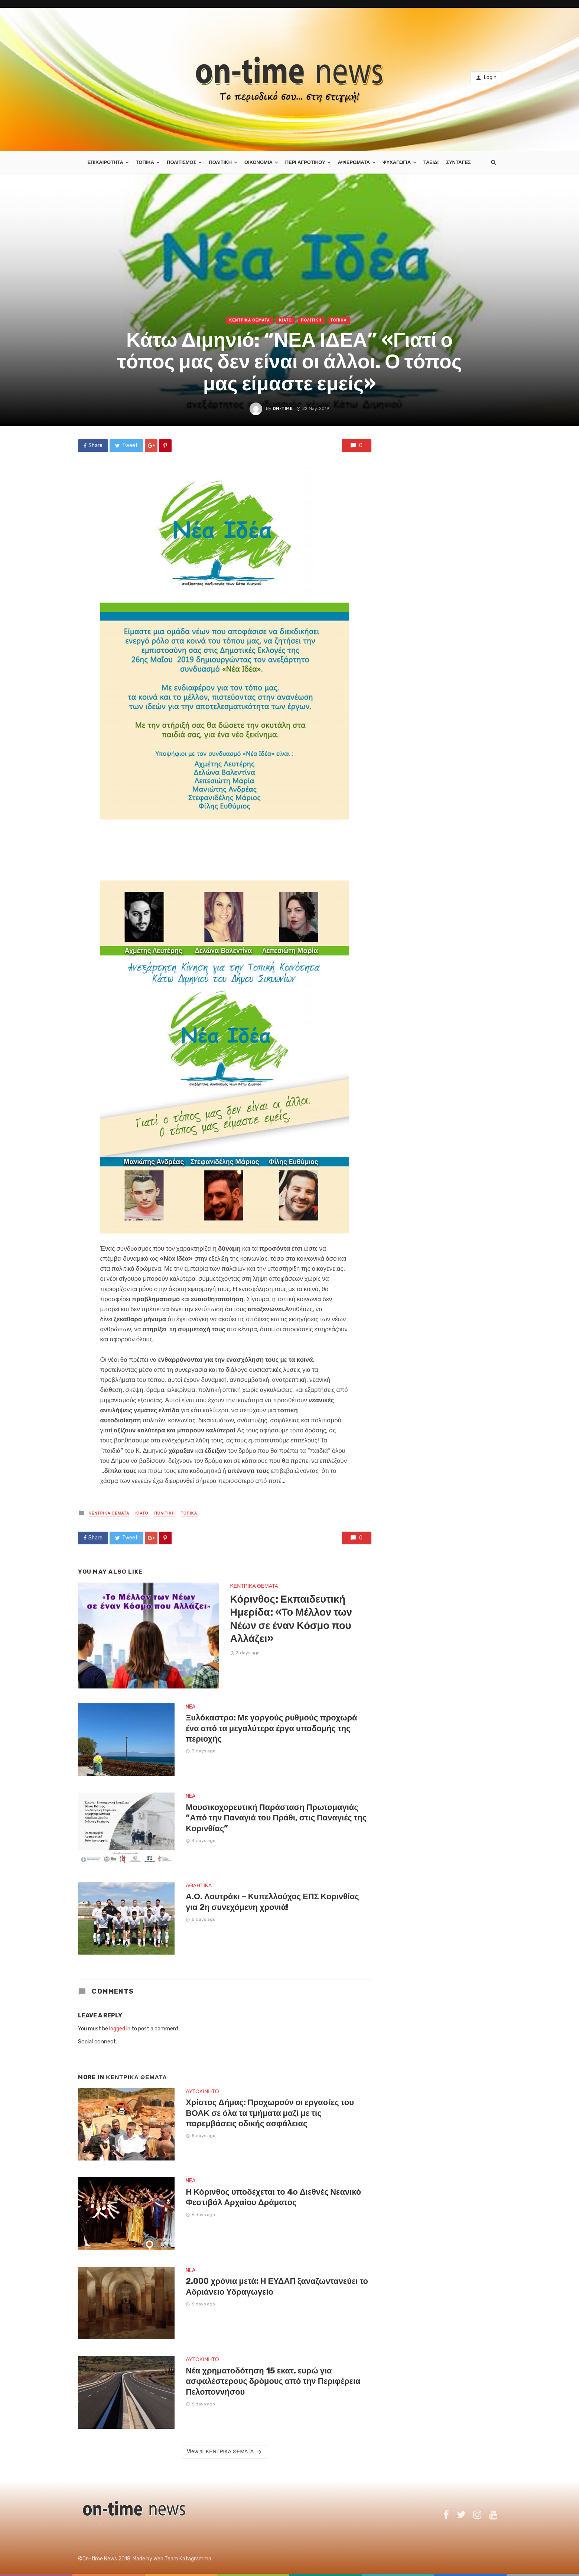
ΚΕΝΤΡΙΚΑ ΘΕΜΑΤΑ (249, 320)
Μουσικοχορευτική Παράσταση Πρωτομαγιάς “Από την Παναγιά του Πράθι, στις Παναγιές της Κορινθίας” (276, 1818)
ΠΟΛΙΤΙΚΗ (220, 162)
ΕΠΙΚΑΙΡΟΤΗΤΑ (105, 162)
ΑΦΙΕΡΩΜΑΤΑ (354, 162)
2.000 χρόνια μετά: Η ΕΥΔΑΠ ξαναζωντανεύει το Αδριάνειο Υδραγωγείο (277, 2286)
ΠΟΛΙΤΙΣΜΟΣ (181, 162)
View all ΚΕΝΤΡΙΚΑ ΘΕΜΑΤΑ (224, 2452)
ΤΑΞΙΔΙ (431, 162)
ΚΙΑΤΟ (285, 320)
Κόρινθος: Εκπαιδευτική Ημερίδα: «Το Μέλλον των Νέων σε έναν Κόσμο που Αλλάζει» (291, 1619)
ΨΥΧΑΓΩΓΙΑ (397, 162)
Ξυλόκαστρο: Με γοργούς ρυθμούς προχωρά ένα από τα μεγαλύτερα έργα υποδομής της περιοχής (271, 1728)
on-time (283, 408)
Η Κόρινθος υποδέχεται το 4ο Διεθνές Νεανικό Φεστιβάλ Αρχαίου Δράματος (273, 2197)
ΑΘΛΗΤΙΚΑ (199, 1885)
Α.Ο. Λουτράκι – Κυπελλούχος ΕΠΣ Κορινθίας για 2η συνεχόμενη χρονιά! (272, 1901)
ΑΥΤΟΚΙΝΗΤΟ (202, 2091)
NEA (190, 1707)
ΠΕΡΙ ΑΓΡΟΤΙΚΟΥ (305, 162)
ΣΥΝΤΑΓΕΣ (458, 162)
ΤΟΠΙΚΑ (145, 162)
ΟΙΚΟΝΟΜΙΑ (258, 162)
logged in (119, 2029)
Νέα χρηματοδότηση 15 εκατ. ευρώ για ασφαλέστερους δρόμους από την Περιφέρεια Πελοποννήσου (273, 2381)
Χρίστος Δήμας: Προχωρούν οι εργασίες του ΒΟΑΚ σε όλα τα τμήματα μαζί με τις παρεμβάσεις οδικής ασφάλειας (270, 2113)
